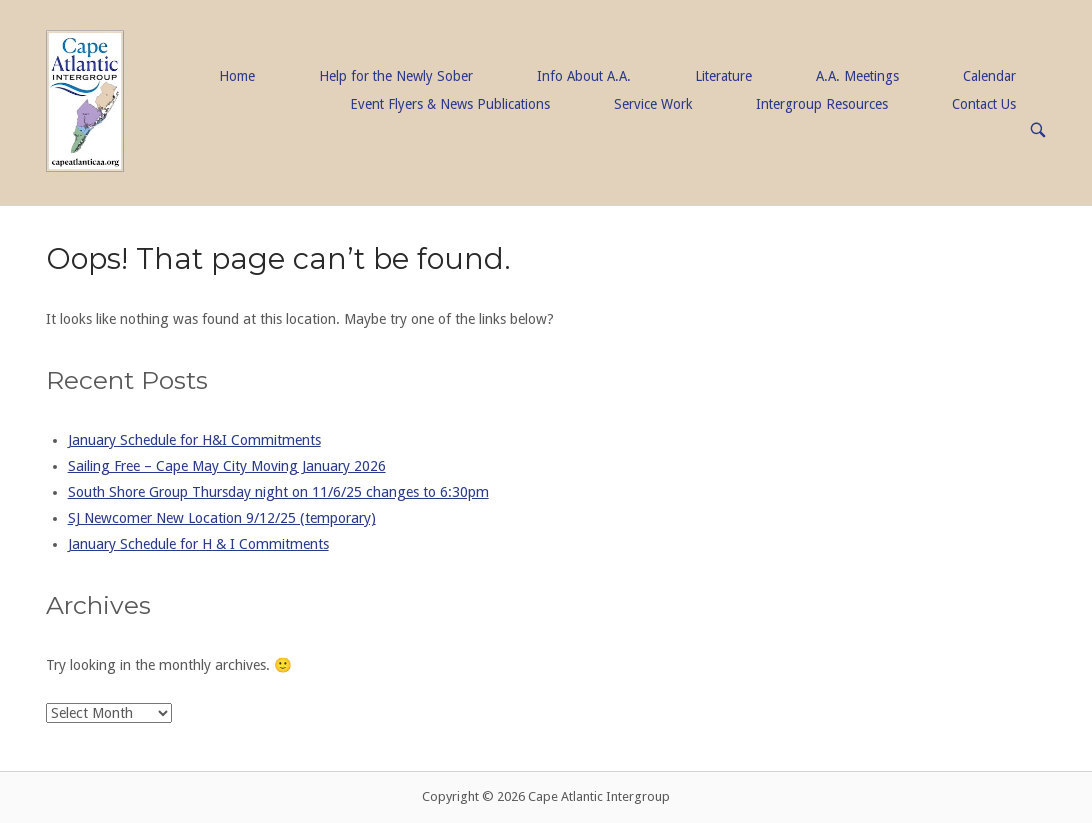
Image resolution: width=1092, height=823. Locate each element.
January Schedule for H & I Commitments (198, 544)
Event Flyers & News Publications (450, 104)
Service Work (653, 104)
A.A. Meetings (857, 76)
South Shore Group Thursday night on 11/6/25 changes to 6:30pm (278, 492)
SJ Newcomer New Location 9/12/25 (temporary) (222, 518)
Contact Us (984, 104)
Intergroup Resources (822, 104)
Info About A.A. (584, 76)
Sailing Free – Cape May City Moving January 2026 (227, 466)
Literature (723, 76)
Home (237, 76)
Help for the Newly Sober (396, 76)
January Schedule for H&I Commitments (194, 440)
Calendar (989, 76)
